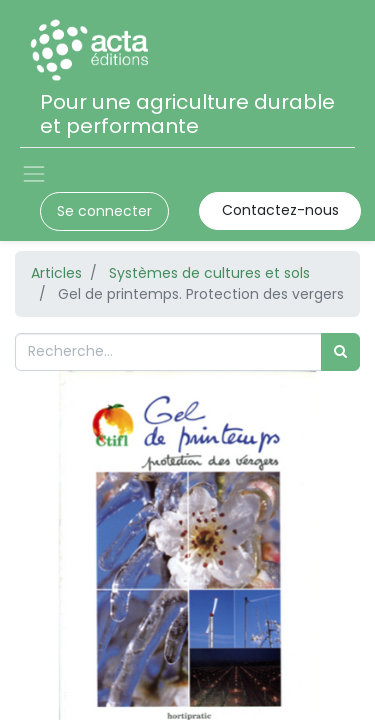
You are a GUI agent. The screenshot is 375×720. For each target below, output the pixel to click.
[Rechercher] (340, 351)
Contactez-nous (280, 210)
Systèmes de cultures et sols (209, 273)
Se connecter (104, 211)
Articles (56, 273)
